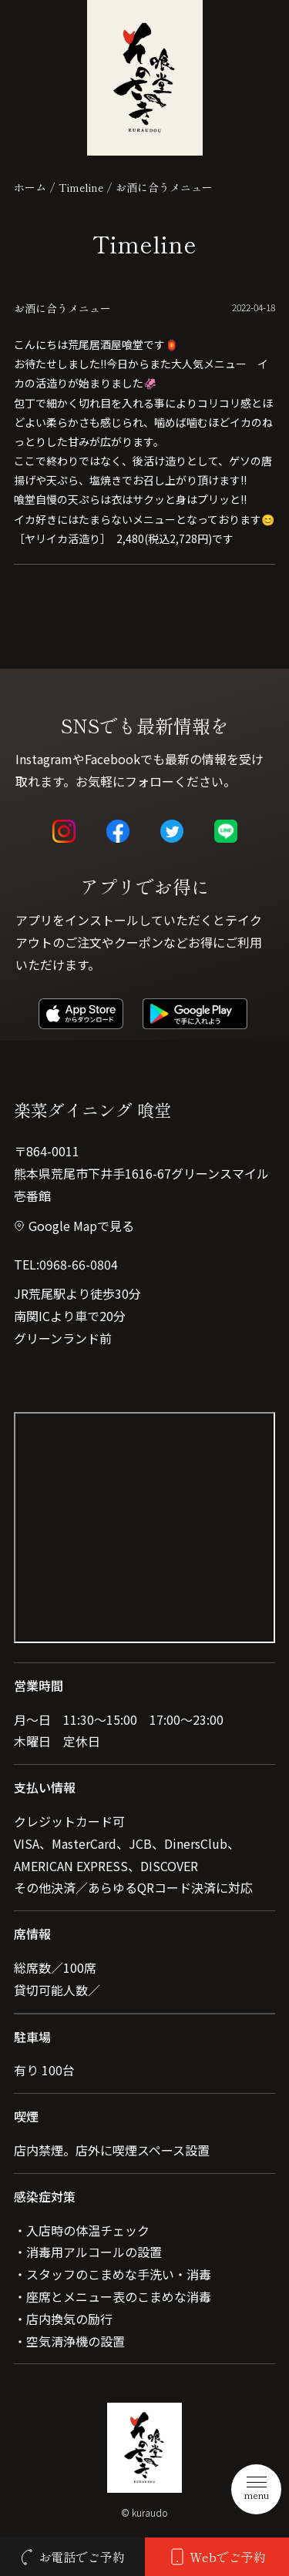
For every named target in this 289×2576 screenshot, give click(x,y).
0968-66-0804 (78, 1264)
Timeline (81, 187)
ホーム (30, 187)
